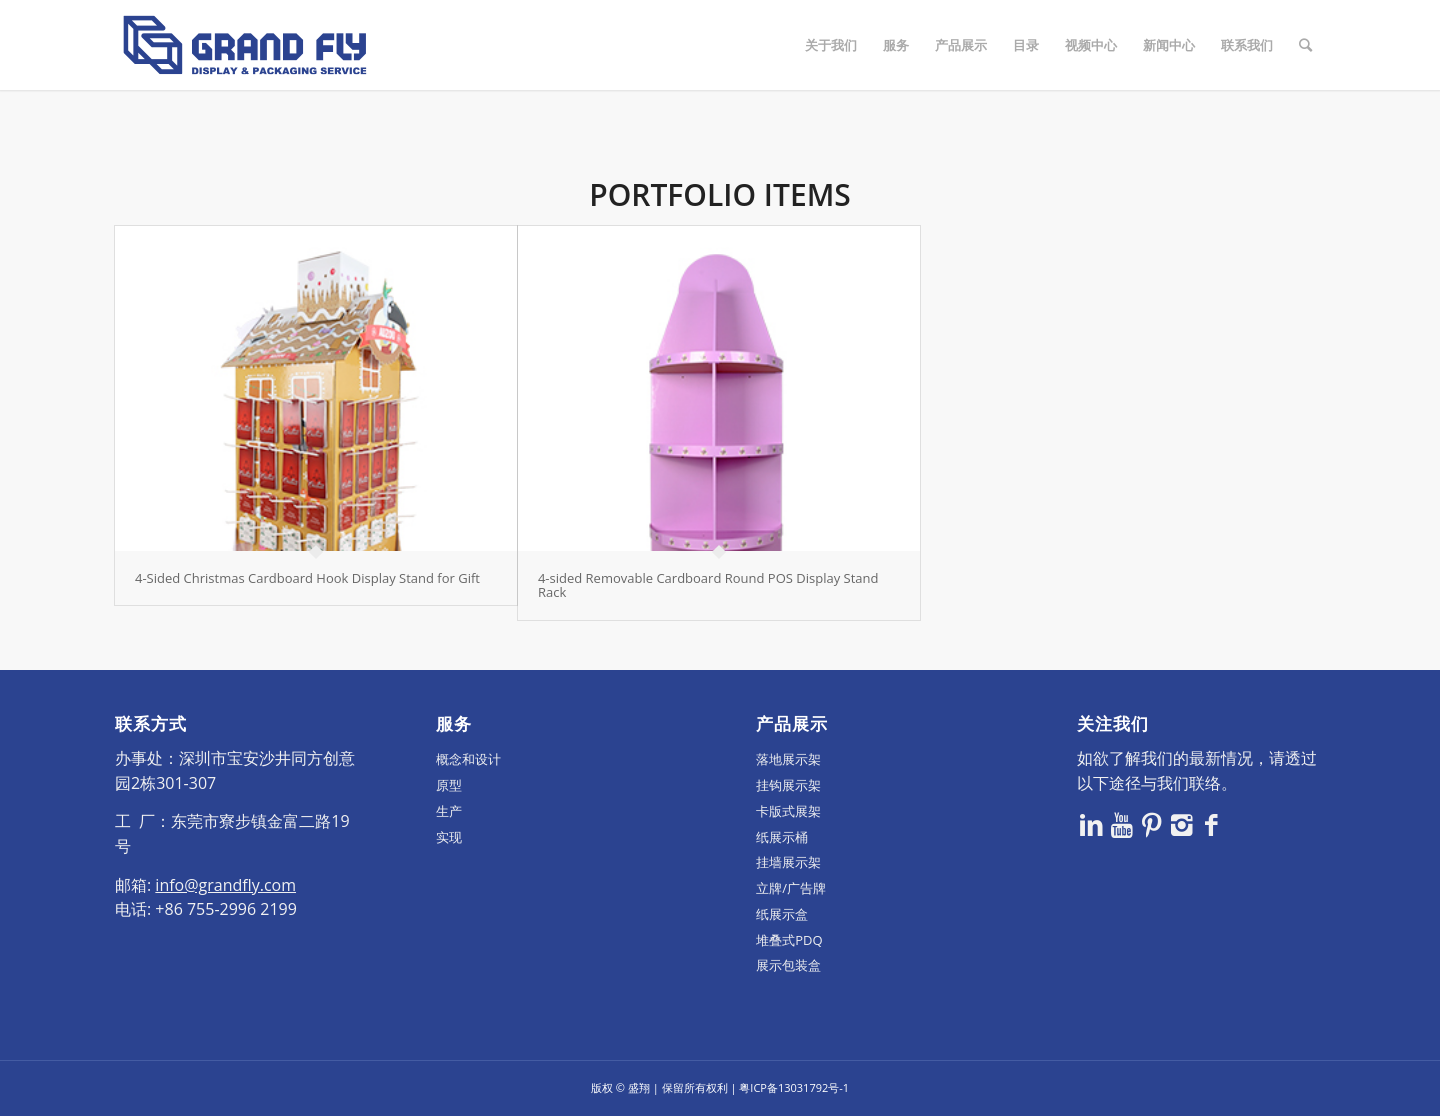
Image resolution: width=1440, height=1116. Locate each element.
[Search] (1305, 45)
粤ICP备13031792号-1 (794, 1087)
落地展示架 (788, 759)
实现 (449, 837)
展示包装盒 (788, 965)
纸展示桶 (782, 837)
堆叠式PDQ (789, 940)
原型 (449, 785)
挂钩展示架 (788, 785)
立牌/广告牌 (791, 888)
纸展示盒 (782, 914)
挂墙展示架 (788, 862)
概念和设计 (468, 759)
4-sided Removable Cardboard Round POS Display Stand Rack (708, 585)
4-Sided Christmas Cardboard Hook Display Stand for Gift (307, 578)
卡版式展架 (788, 811)
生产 (449, 811)
